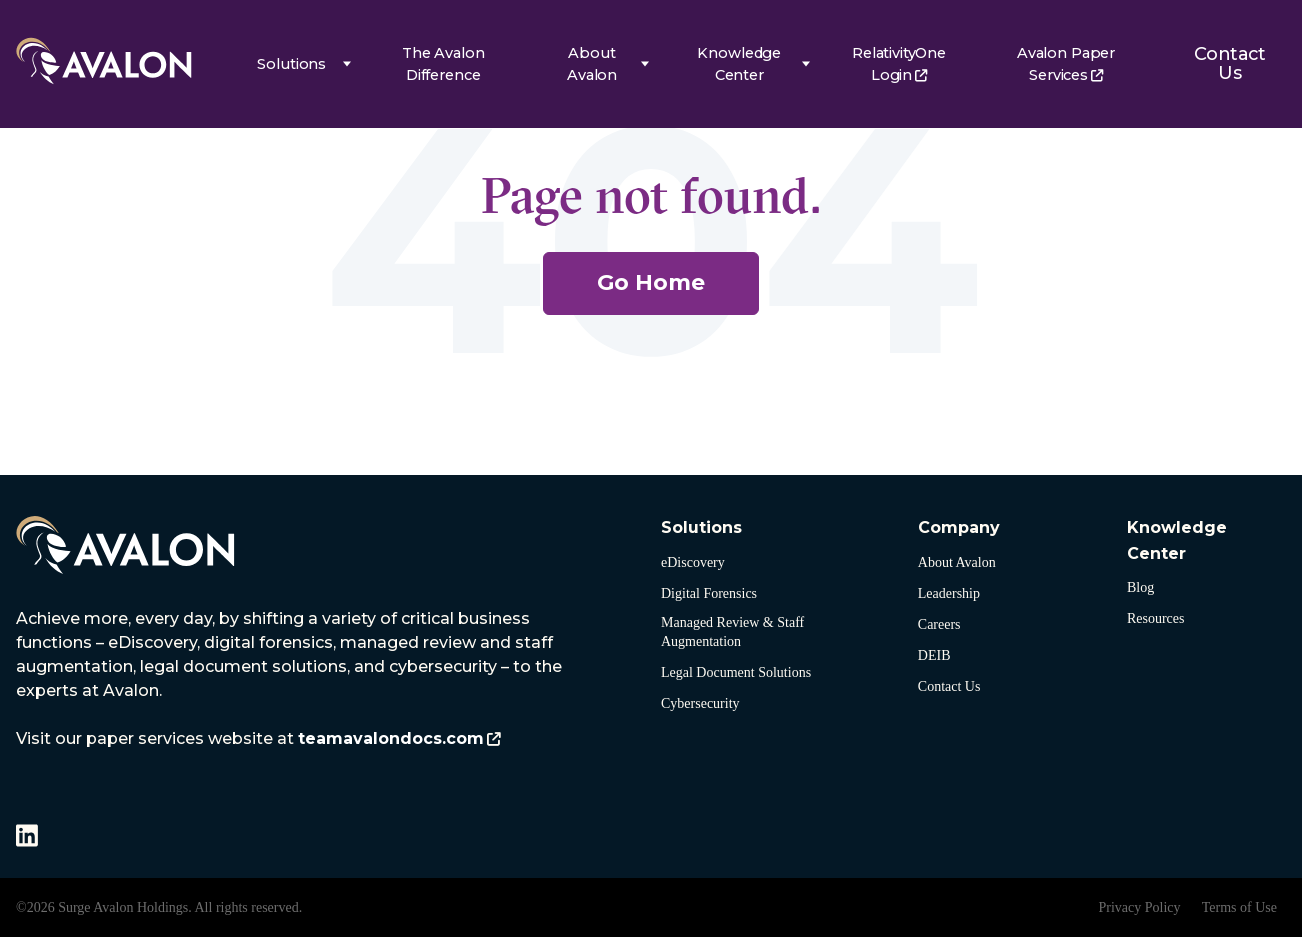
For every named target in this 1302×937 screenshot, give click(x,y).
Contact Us (1229, 63)
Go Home (651, 282)
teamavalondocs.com (391, 738)
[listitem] (291, 679)
